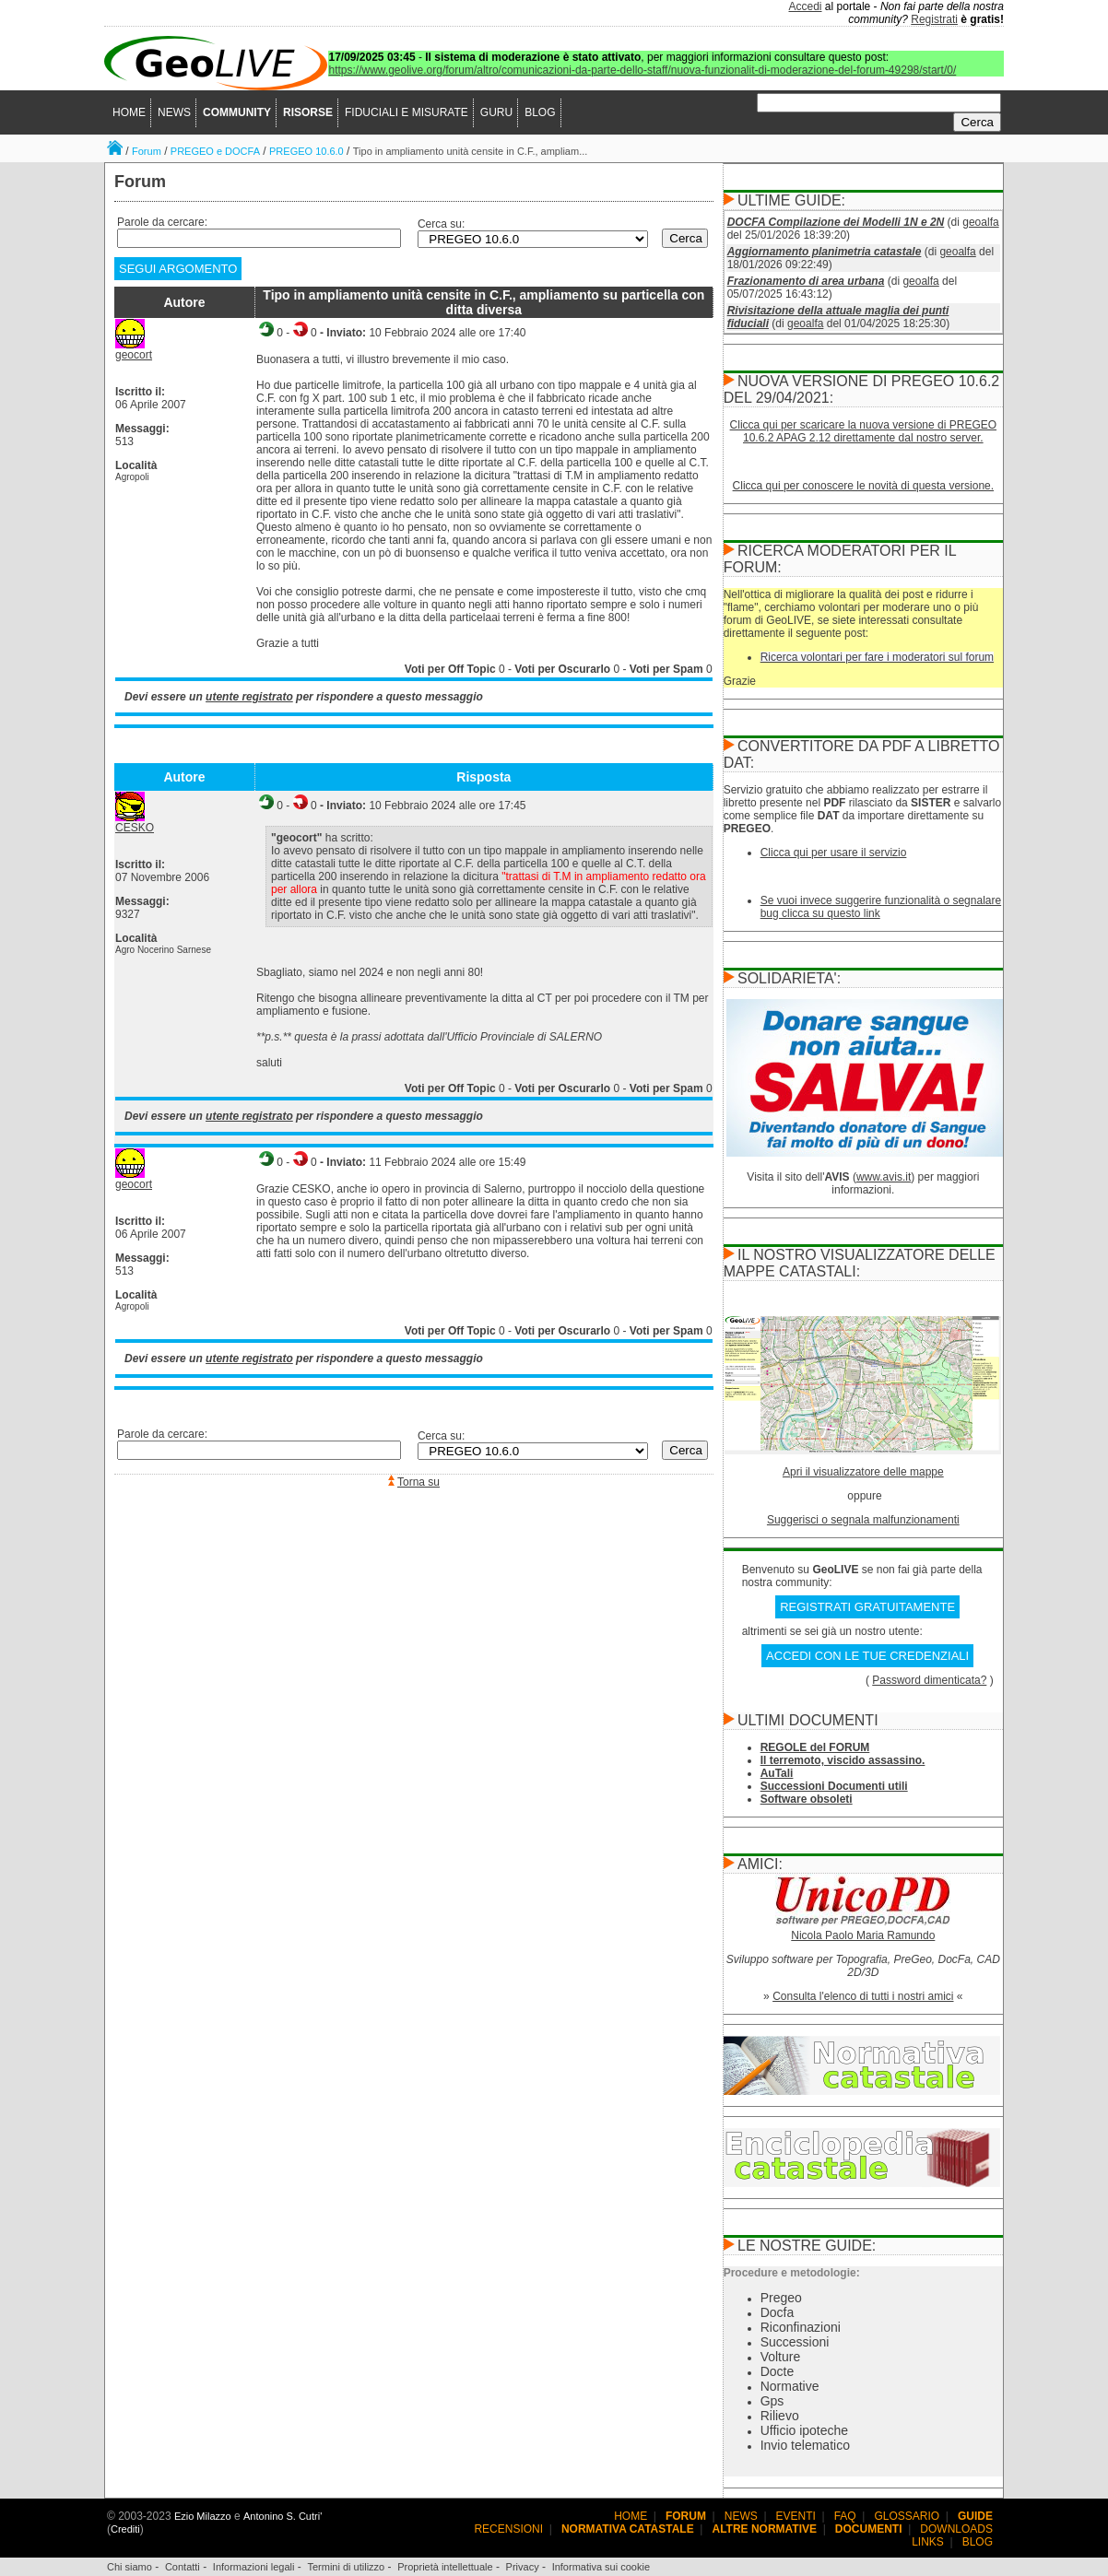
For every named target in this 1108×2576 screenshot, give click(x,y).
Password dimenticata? (929, 1680)
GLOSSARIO (907, 2516)
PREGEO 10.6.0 (306, 151)
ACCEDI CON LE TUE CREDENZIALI (867, 1656)
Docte (777, 2371)
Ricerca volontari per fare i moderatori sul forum (877, 657)
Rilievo (779, 2415)
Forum (146, 151)
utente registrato (249, 696)
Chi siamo (129, 2566)
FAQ (845, 2516)
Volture (780, 2356)
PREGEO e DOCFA (215, 151)
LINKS (928, 2541)
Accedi (805, 6)
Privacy (522, 2566)
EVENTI (796, 2516)
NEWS (174, 112)
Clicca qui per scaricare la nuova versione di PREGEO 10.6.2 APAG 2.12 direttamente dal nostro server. (863, 431)
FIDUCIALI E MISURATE (406, 112)
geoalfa (980, 222)
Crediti (125, 2529)
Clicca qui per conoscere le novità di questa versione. (864, 485)
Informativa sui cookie (601, 2566)
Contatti (182, 2566)
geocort (133, 354)
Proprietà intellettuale (444, 2566)
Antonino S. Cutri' (282, 2516)
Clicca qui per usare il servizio (833, 852)
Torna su (418, 1482)
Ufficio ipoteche (804, 2430)
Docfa (777, 2312)
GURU (496, 112)
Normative (789, 2386)
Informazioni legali (254, 2566)
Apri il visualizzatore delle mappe (863, 1471)
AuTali (777, 1773)
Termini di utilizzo (345, 2566)
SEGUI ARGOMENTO (178, 269)
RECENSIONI (508, 2529)
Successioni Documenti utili (834, 1786)
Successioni (795, 2342)
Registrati (934, 19)
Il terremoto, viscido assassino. (842, 1760)
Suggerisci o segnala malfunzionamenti (863, 1519)
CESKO (134, 827)
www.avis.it (883, 1176)
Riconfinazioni (800, 2327)
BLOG (540, 112)
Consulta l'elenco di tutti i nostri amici (862, 1996)
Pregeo (781, 2297)
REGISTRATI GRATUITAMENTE (867, 1607)
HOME (129, 112)
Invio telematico (805, 2445)
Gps (772, 2401)
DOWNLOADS (956, 2529)
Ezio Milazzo (202, 2516)
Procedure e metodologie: (792, 2272)
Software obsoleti (806, 1799)
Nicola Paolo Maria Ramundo (863, 1935)
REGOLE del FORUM (815, 1747)
